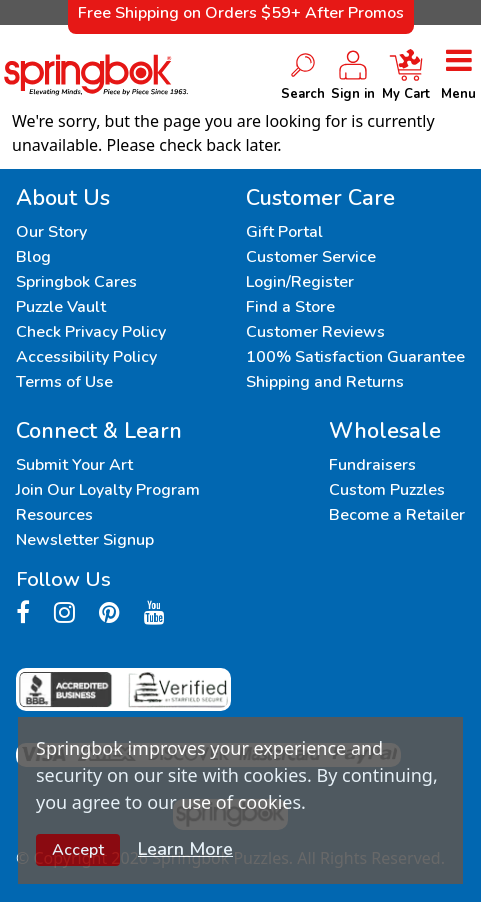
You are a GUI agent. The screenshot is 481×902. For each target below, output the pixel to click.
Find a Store (290, 307)
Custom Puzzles (387, 490)
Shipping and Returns (325, 382)
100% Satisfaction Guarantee (355, 357)
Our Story (51, 232)
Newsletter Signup (85, 540)
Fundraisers (372, 465)
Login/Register (300, 282)
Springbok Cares (76, 282)
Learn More (185, 849)
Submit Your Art (74, 465)
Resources (54, 515)
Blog (33, 257)
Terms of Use (64, 382)
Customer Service (311, 257)
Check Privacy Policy (91, 332)
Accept (78, 850)
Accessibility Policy (86, 357)
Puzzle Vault (61, 307)
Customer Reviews (315, 332)
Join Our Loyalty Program (108, 490)
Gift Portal (284, 232)
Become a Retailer (397, 515)
